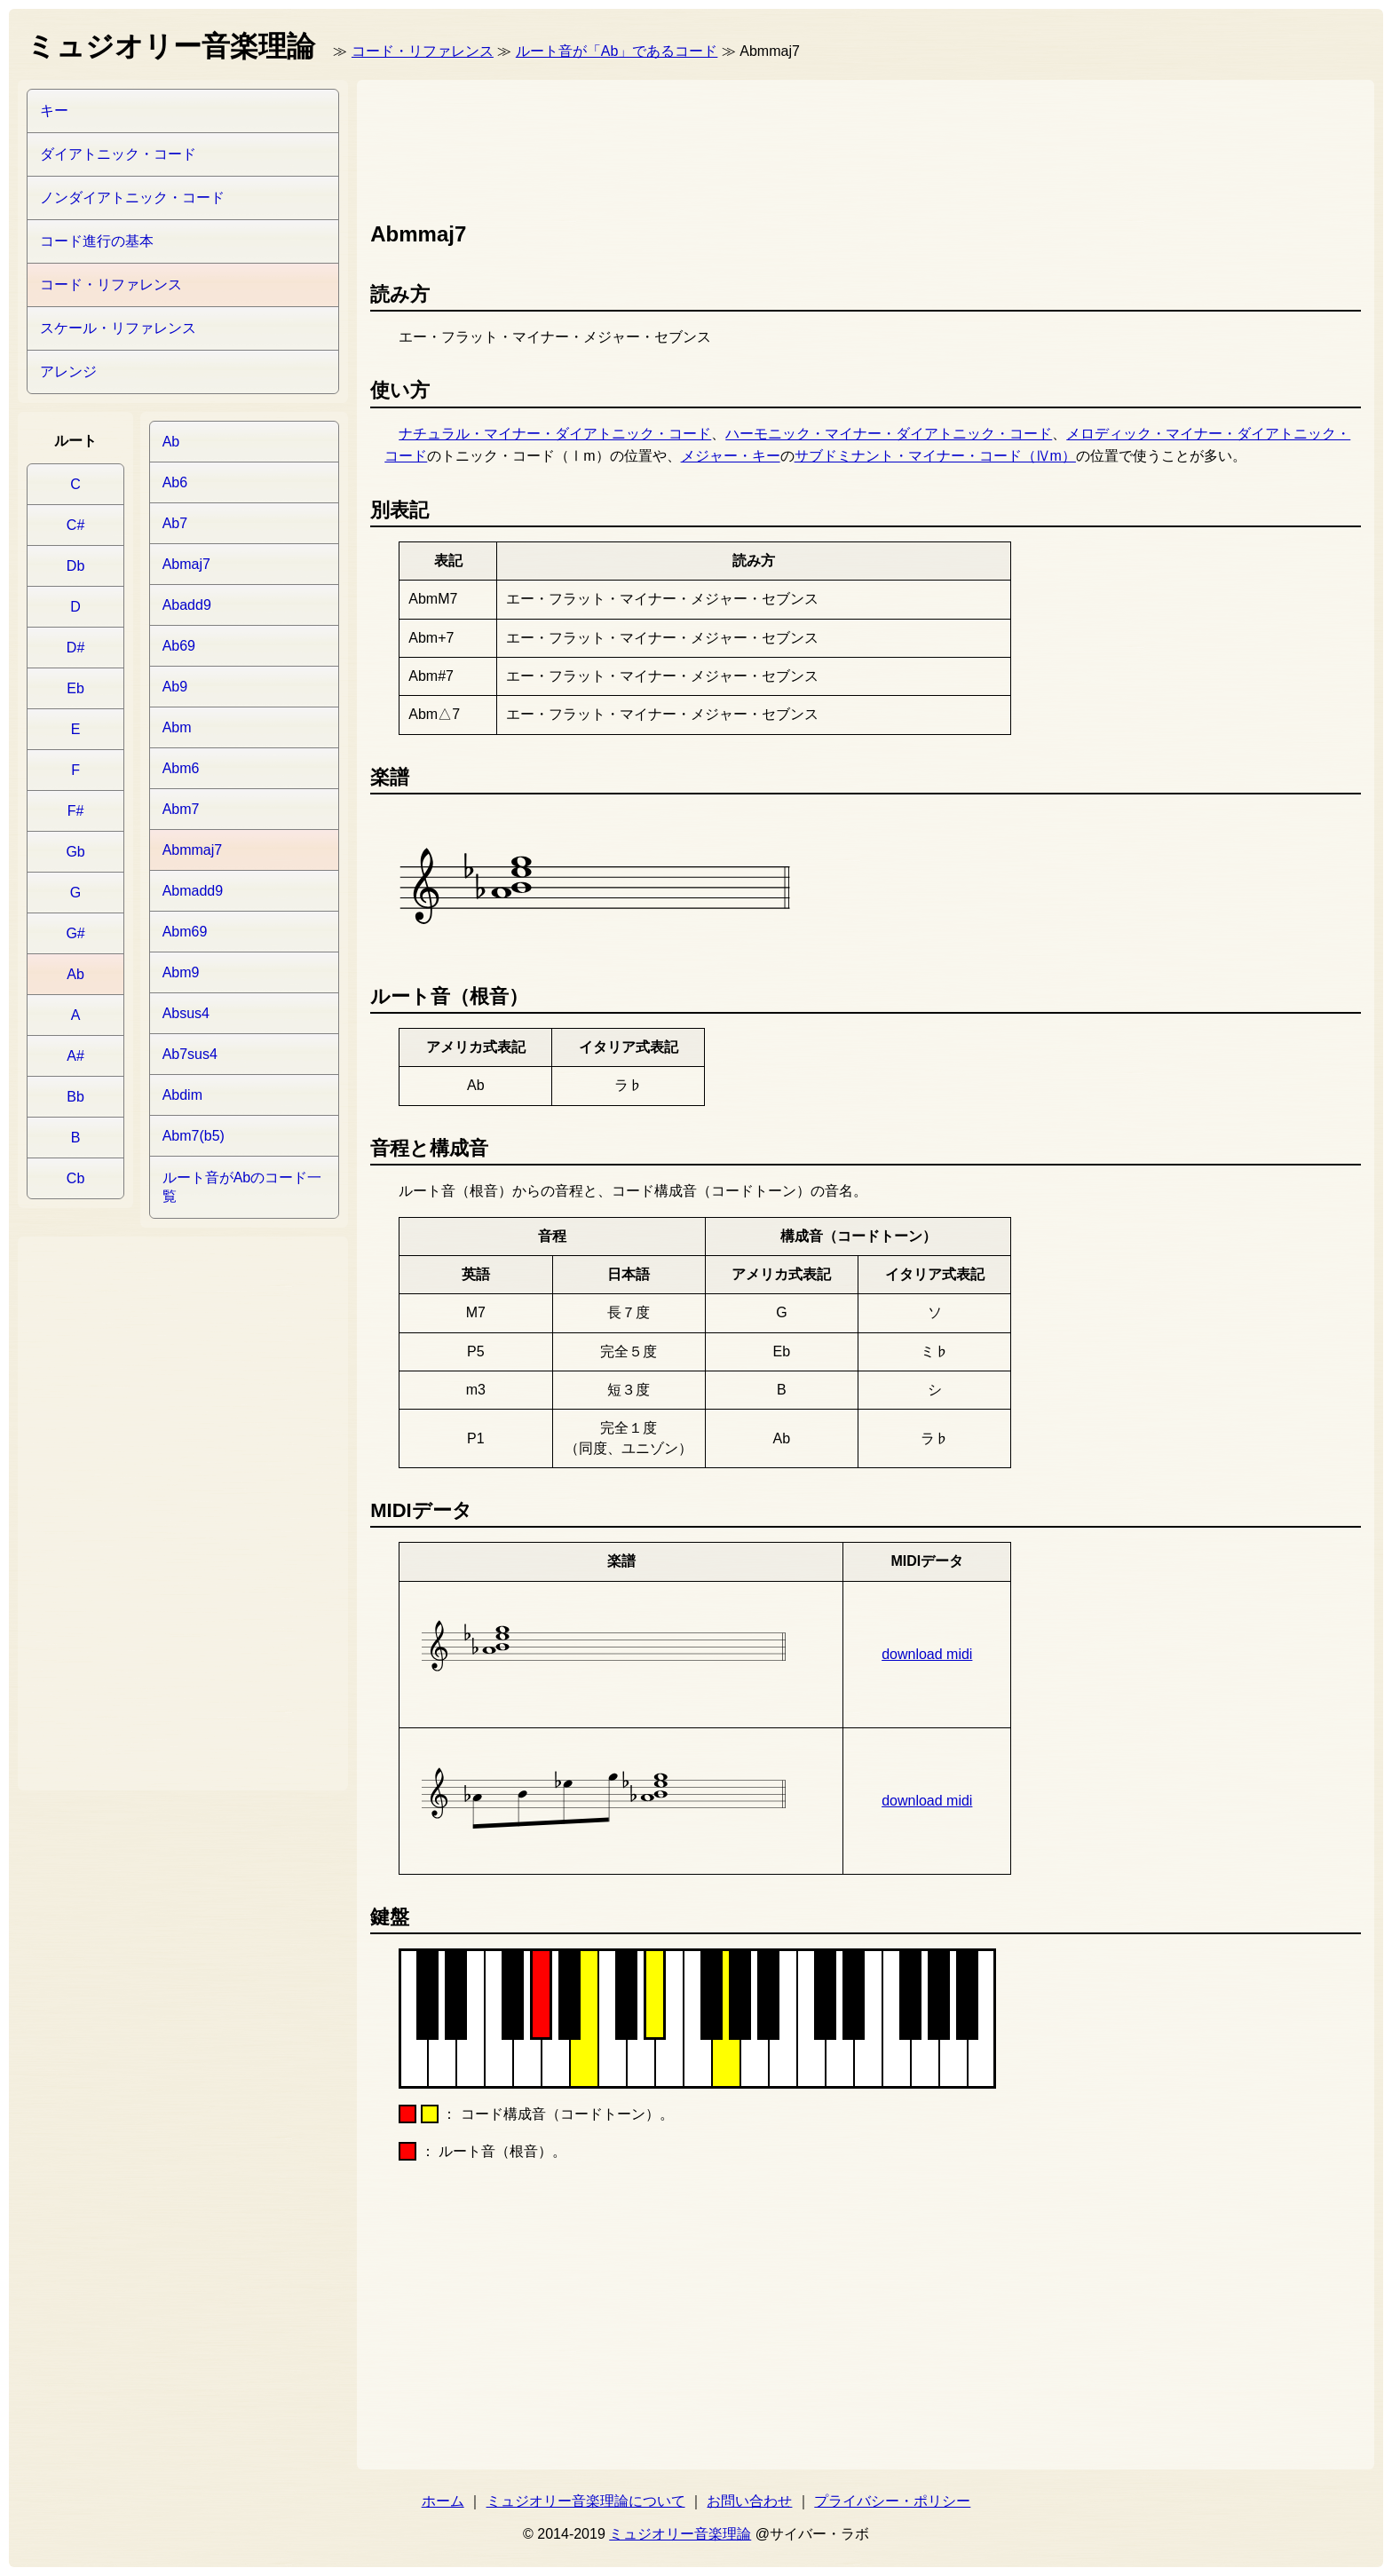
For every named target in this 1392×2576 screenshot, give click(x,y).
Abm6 (181, 768)
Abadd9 (186, 604)
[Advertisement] (693, 146)
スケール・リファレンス (118, 328)
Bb (75, 1096)
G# (75, 933)
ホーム (443, 2501)
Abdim (182, 1094)
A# (75, 1055)
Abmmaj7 (192, 849)
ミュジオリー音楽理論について (585, 2501)
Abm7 (181, 809)
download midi (927, 1654)
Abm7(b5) (193, 1135)
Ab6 (174, 482)
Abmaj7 (186, 564)
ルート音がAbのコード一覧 (242, 1187)
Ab (75, 974)
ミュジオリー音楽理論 (680, 2533)
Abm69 (185, 931)
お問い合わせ (749, 2501)
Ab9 (174, 686)
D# (75, 647)
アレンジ (68, 371)
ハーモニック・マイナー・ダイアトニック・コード (888, 433)
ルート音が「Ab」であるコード (617, 51)
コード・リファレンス (423, 51)
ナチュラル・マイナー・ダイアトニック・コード (555, 433)
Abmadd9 (193, 890)
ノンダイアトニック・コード (132, 197)
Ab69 (178, 645)
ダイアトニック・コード (118, 154)
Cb (75, 1178)
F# (75, 810)
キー (54, 110)
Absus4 (186, 1013)
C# (75, 525)
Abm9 (181, 972)
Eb (75, 688)
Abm (177, 727)
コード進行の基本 (97, 241)
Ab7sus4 (190, 1054)
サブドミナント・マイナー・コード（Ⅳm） (935, 455)
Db (75, 565)
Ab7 (174, 523)
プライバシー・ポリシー (892, 2501)
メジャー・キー (730, 455)
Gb (75, 851)
